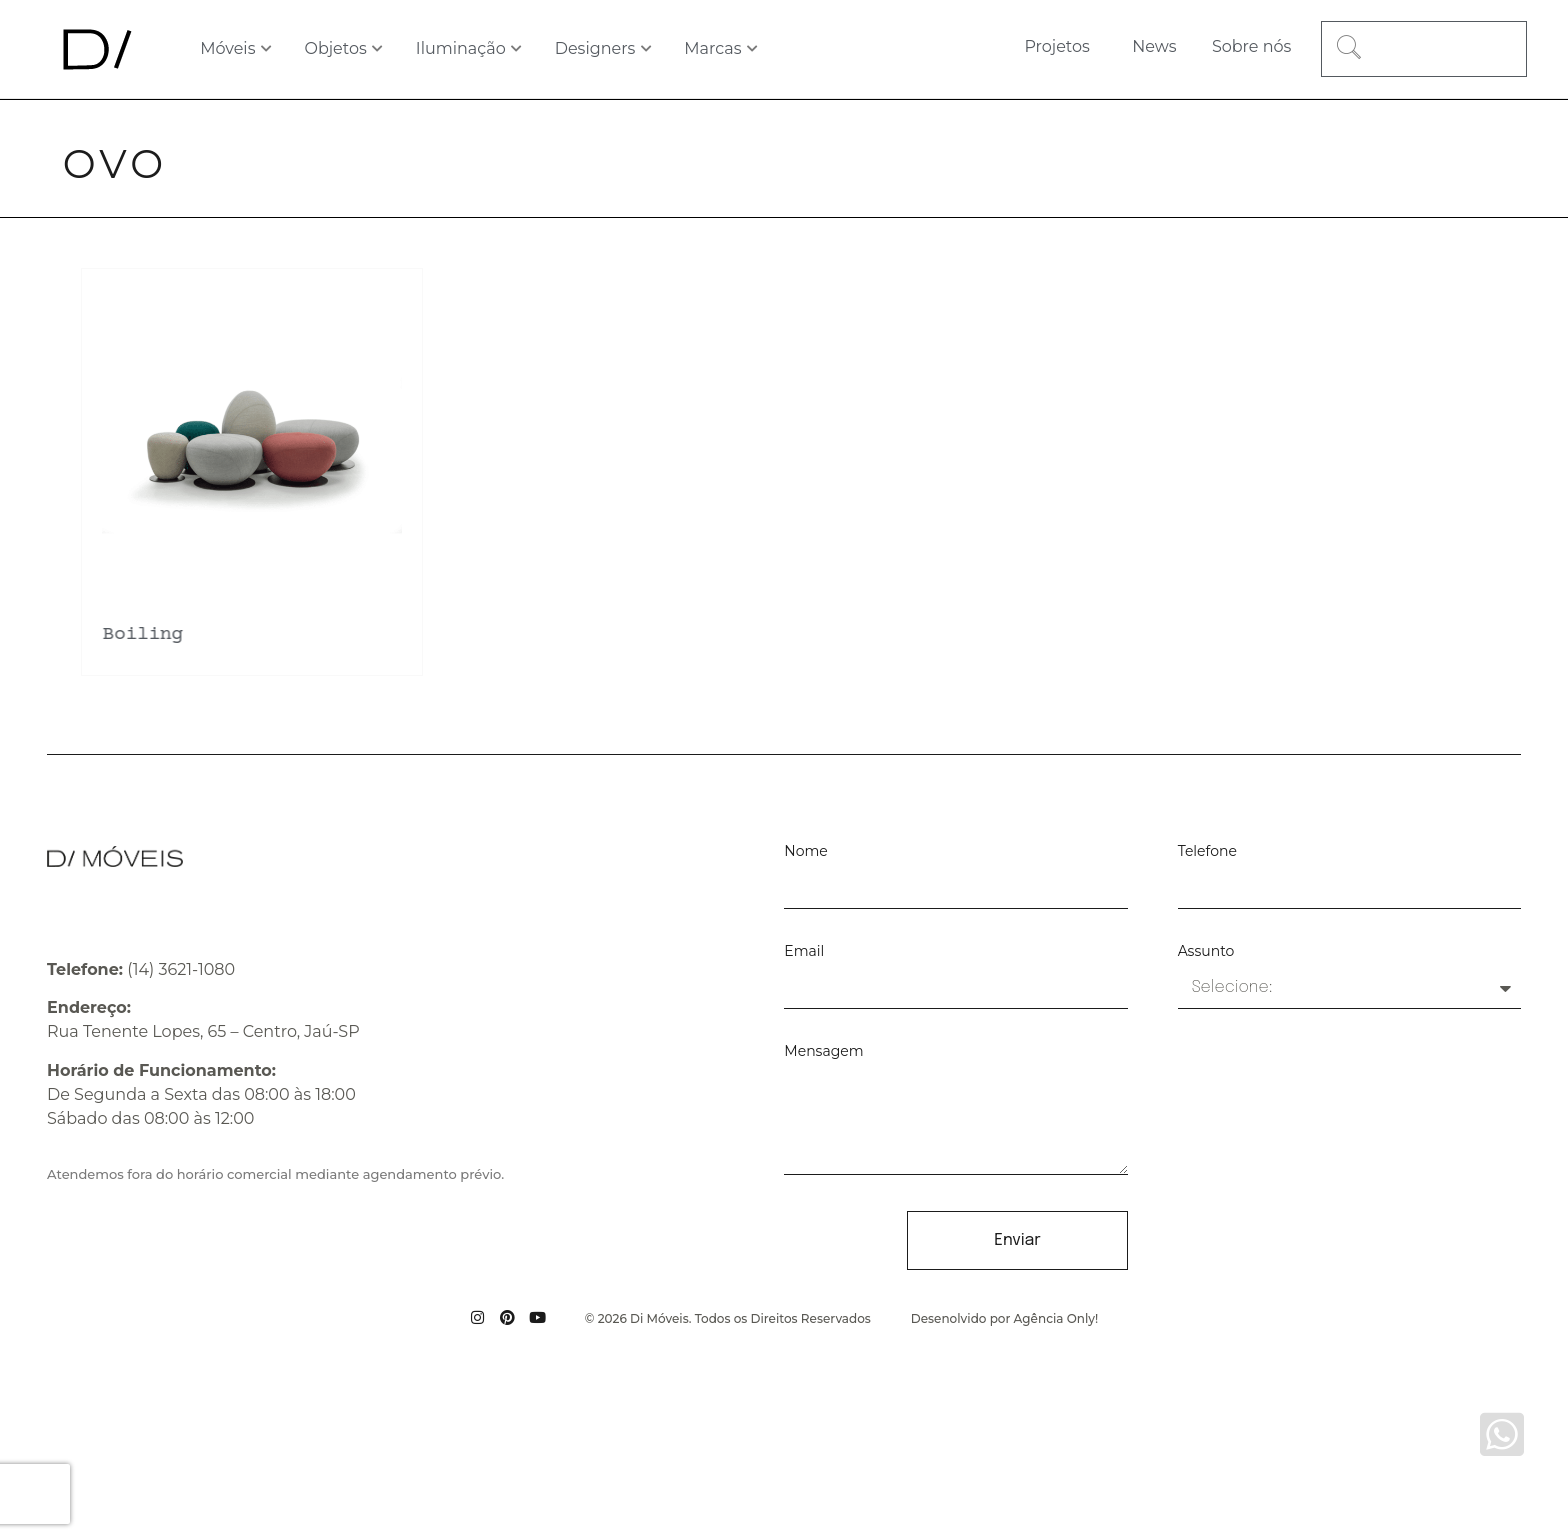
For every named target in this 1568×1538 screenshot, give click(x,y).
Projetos (1056, 46)
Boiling (141, 634)
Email (804, 952)
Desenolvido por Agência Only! (1004, 1318)
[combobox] (1424, 49)
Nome (805, 852)
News (1154, 46)
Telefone (1207, 852)
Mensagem (823, 1052)
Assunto (1206, 952)
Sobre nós (1251, 46)
